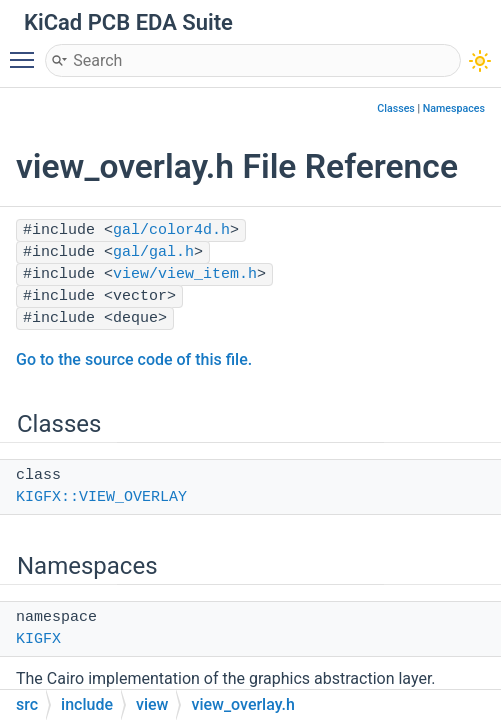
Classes (396, 108)
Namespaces (454, 108)
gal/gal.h (153, 252)
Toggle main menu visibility (27, 51)
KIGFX (38, 639)
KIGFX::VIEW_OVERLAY (101, 497)
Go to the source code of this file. (134, 359)
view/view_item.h (185, 274)
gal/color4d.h (171, 230)
